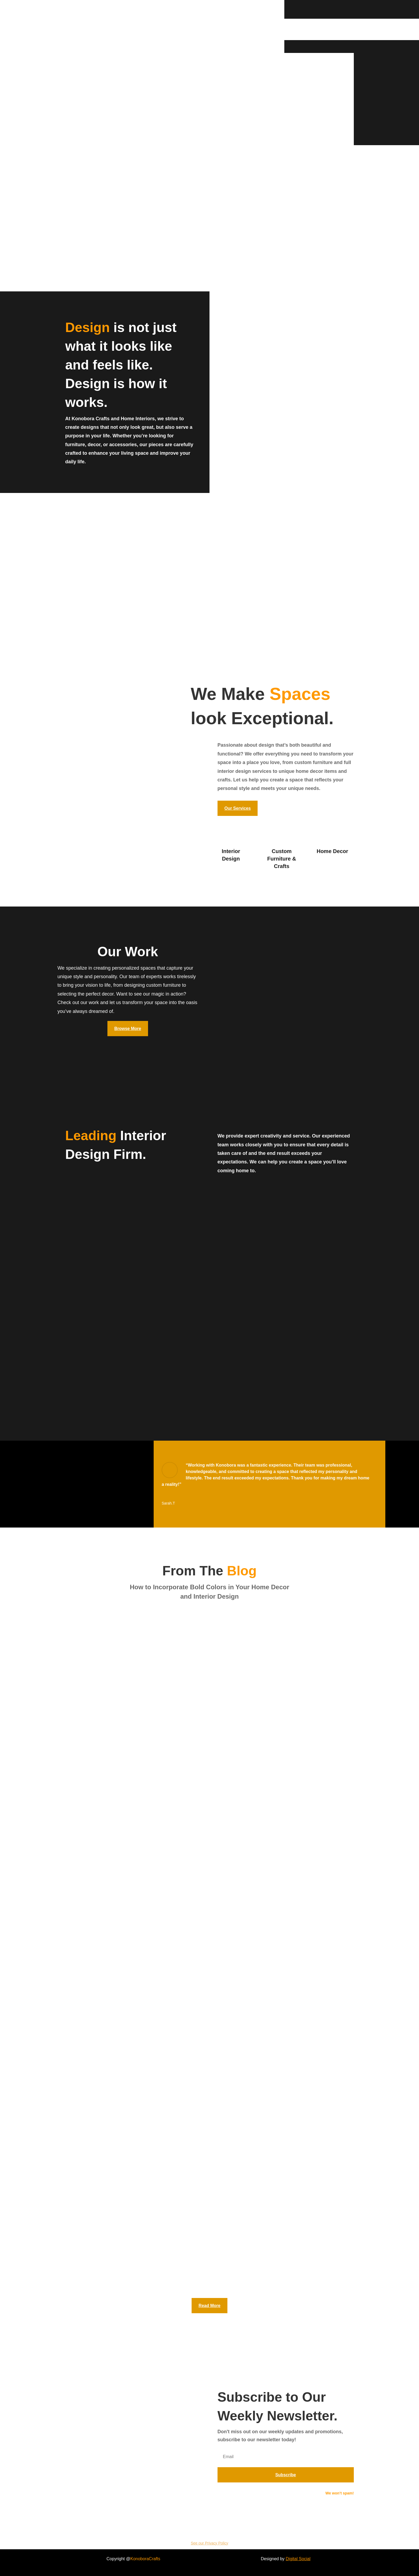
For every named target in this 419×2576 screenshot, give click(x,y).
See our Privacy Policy (209, 2543)
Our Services (237, 808)
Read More (209, 2305)
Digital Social (298, 2558)
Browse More (127, 1028)
